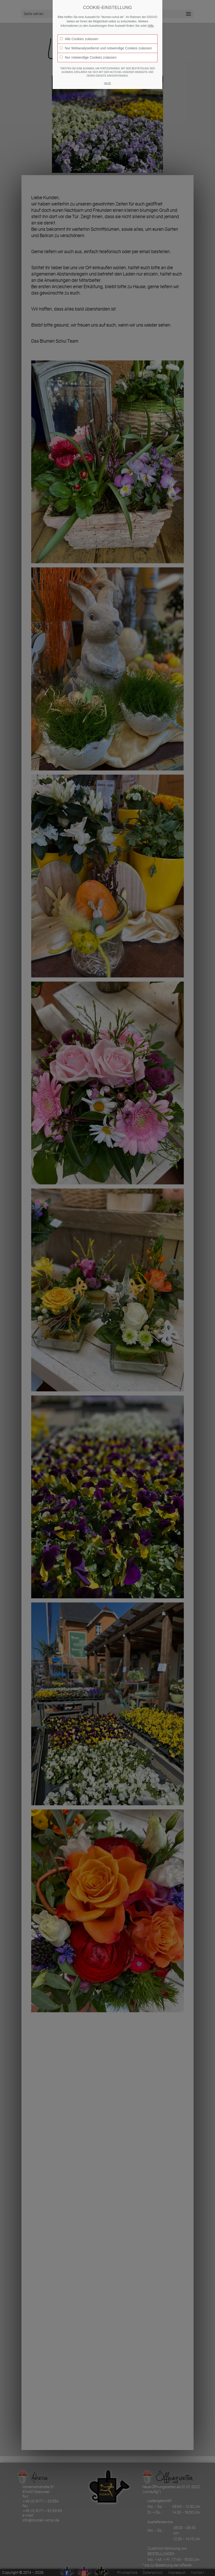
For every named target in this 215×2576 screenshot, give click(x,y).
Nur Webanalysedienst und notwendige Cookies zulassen (106, 48)
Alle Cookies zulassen (79, 39)
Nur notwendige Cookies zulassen (88, 57)
